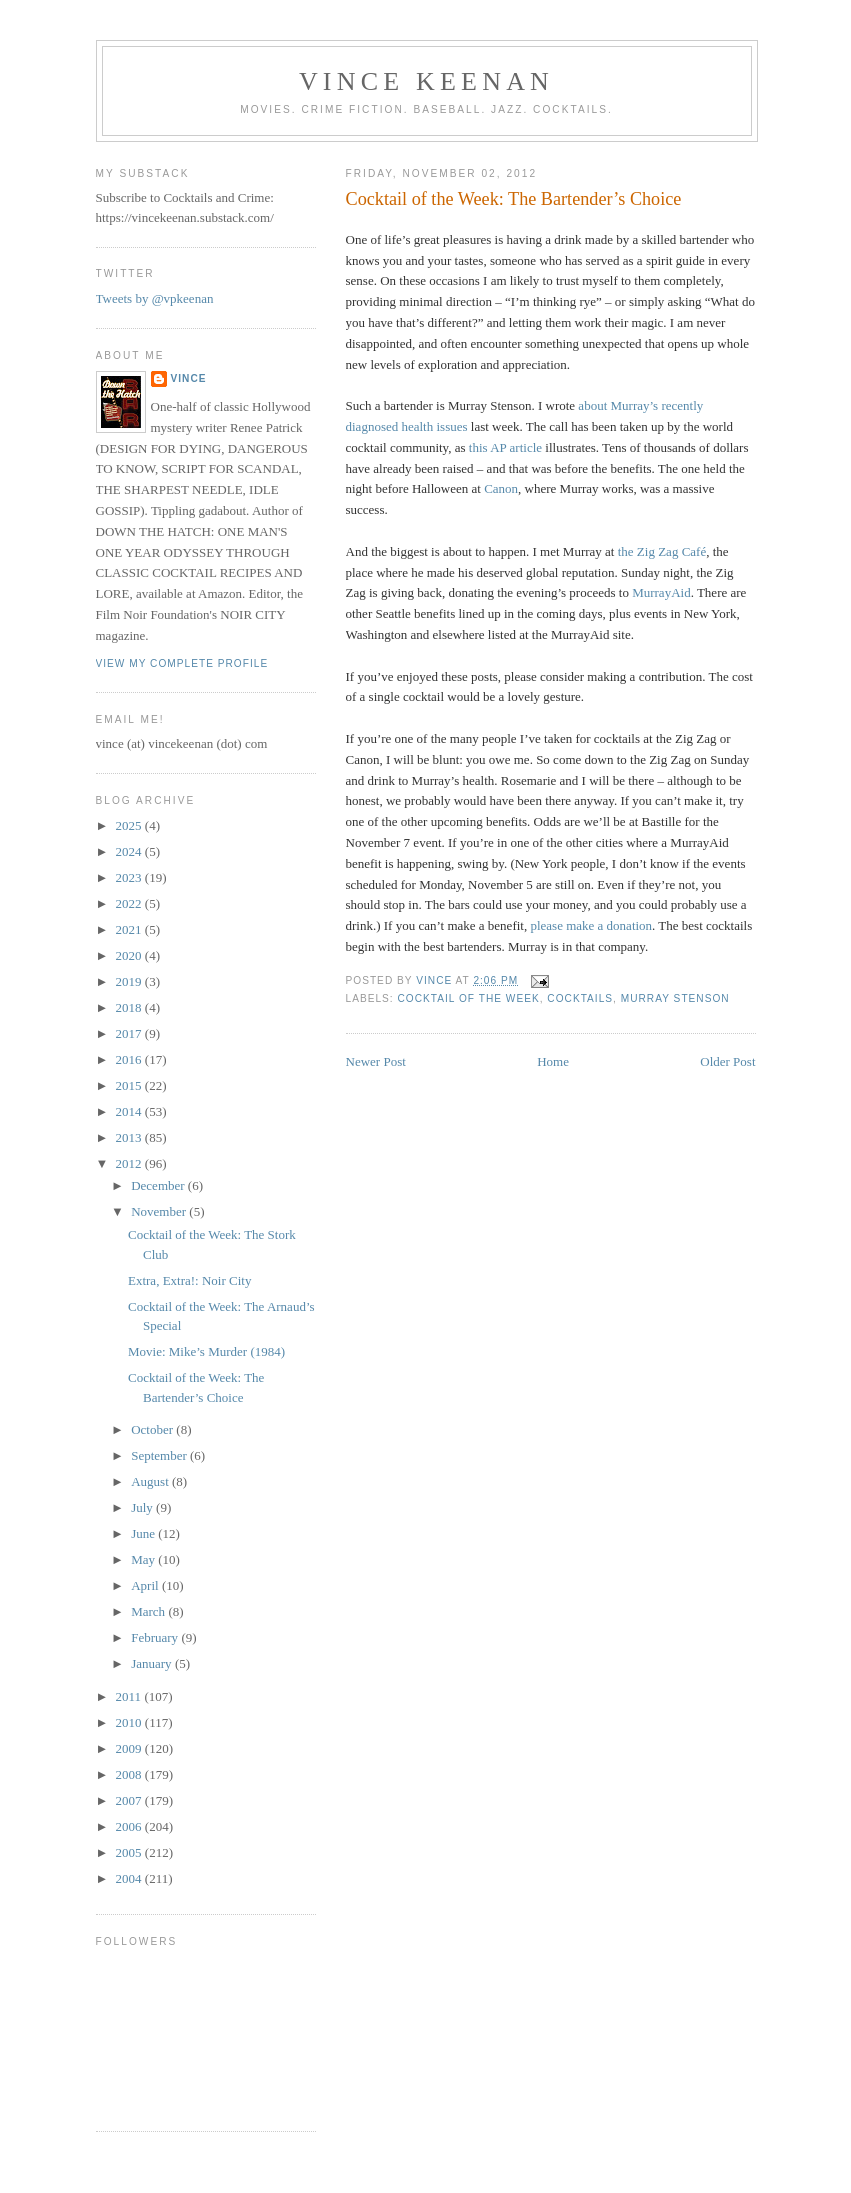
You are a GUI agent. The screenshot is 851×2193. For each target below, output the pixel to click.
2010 (130, 1722)
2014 (130, 1111)
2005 (130, 1852)
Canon (501, 488)
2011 (130, 1696)
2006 (130, 1826)
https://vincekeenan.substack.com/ (185, 217)
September (160, 1455)
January (153, 1663)
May (144, 1559)
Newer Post (376, 1061)
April (146, 1585)
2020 (130, 955)
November (160, 1211)
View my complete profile (182, 663)
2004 (130, 1878)
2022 (130, 903)
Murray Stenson (675, 998)
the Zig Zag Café (662, 551)
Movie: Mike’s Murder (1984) (206, 1351)
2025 (130, 825)
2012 (130, 1163)
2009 (130, 1748)
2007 (130, 1800)
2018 (130, 1007)
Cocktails (580, 998)
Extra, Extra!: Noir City (189, 1280)
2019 (130, 981)
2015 (130, 1085)
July (143, 1507)
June (144, 1533)
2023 (130, 877)
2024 (130, 851)
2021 (130, 929)
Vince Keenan (426, 81)
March (149, 1611)
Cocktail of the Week (469, 998)
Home (553, 1061)
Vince (189, 378)
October (153, 1429)
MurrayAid (661, 592)
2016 (130, 1059)
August (151, 1481)
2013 (130, 1137)
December (159, 1185)
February (156, 1637)
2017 (130, 1033)
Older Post (727, 1061)
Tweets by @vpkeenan (155, 298)
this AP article (505, 447)
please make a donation (591, 925)
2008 (130, 1774)
